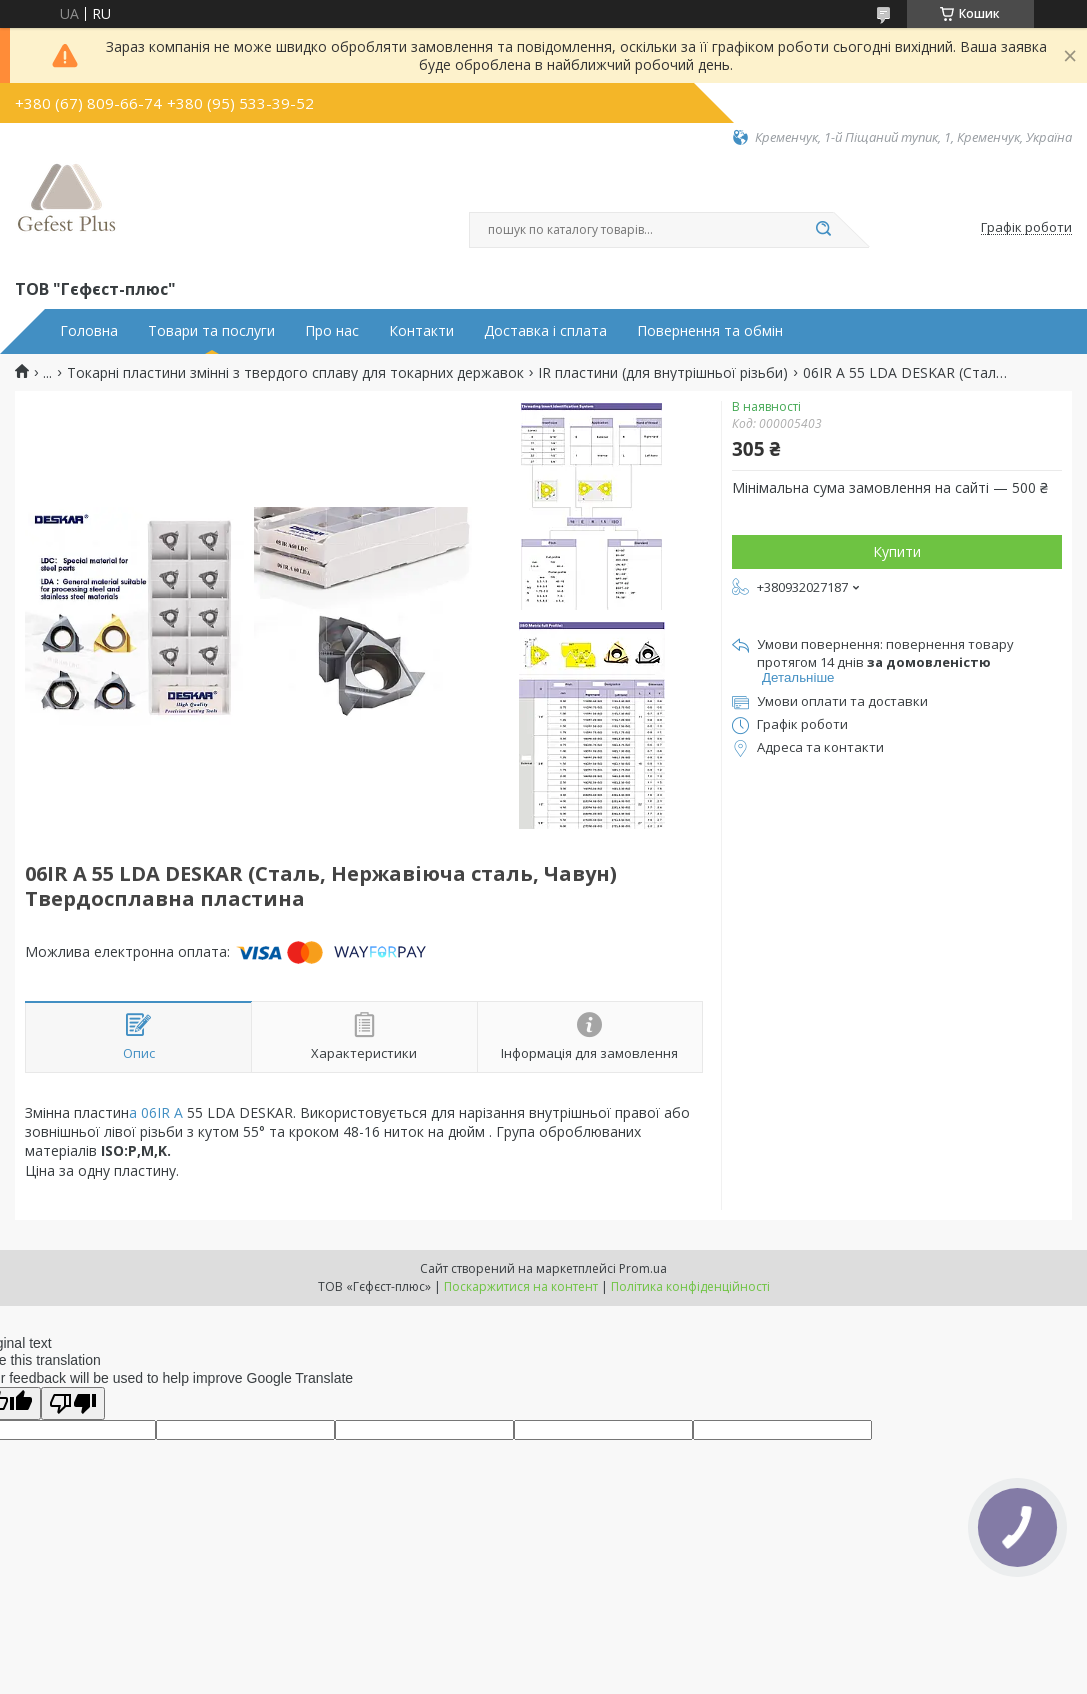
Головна (89, 331)
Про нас (332, 331)
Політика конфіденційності (690, 1286)
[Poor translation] (73, 1403)
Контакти (421, 331)
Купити (897, 551)
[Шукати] (824, 230)
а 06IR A (156, 1112)
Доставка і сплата (545, 331)
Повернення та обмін (710, 331)
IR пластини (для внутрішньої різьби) (663, 373)
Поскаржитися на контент (521, 1286)
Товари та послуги (211, 331)
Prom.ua (643, 1268)
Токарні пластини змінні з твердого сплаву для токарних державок (295, 373)
